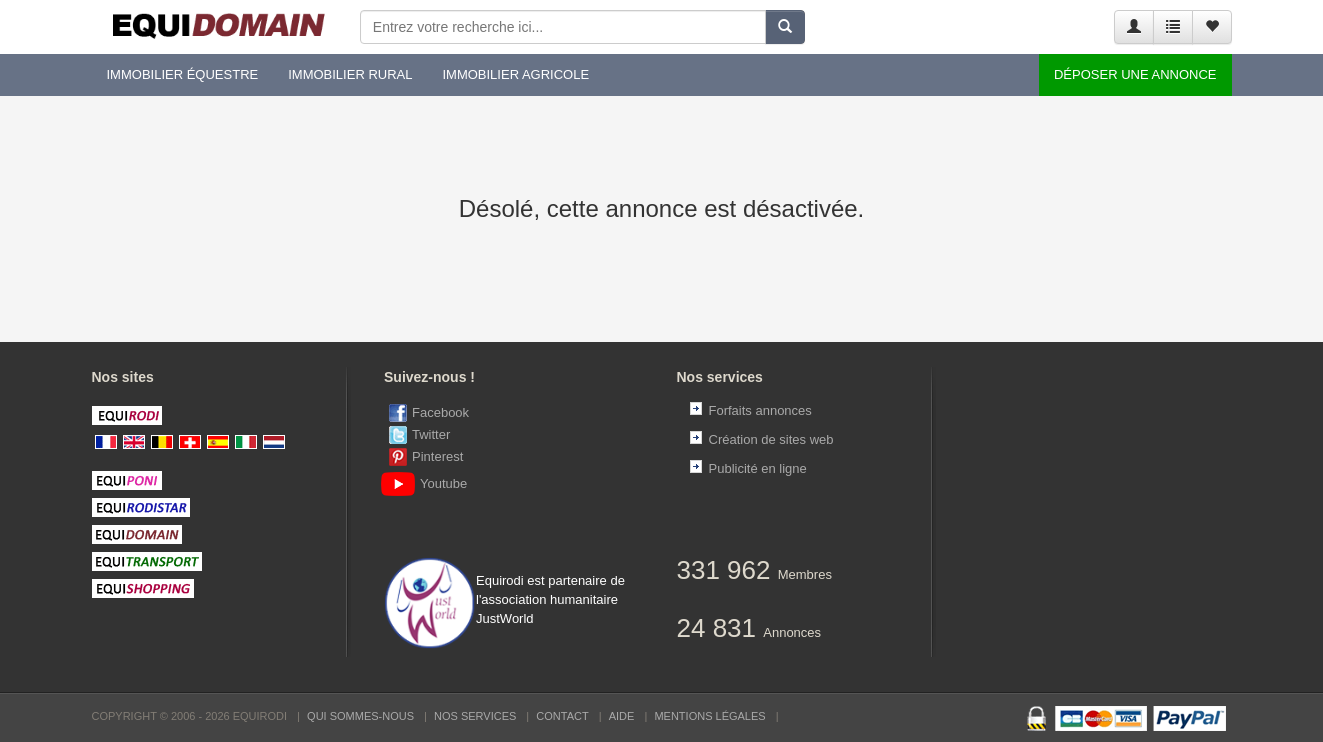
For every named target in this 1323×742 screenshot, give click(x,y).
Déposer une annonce (1135, 74)
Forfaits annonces (760, 410)
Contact (562, 716)
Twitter (431, 434)
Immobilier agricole (515, 74)
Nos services (475, 716)
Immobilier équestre (183, 74)
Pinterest (437, 456)
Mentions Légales (709, 716)
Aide (622, 716)
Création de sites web (771, 439)
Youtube (428, 483)
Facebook (440, 412)
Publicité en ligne (758, 468)
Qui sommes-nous (360, 716)
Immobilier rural (350, 74)
